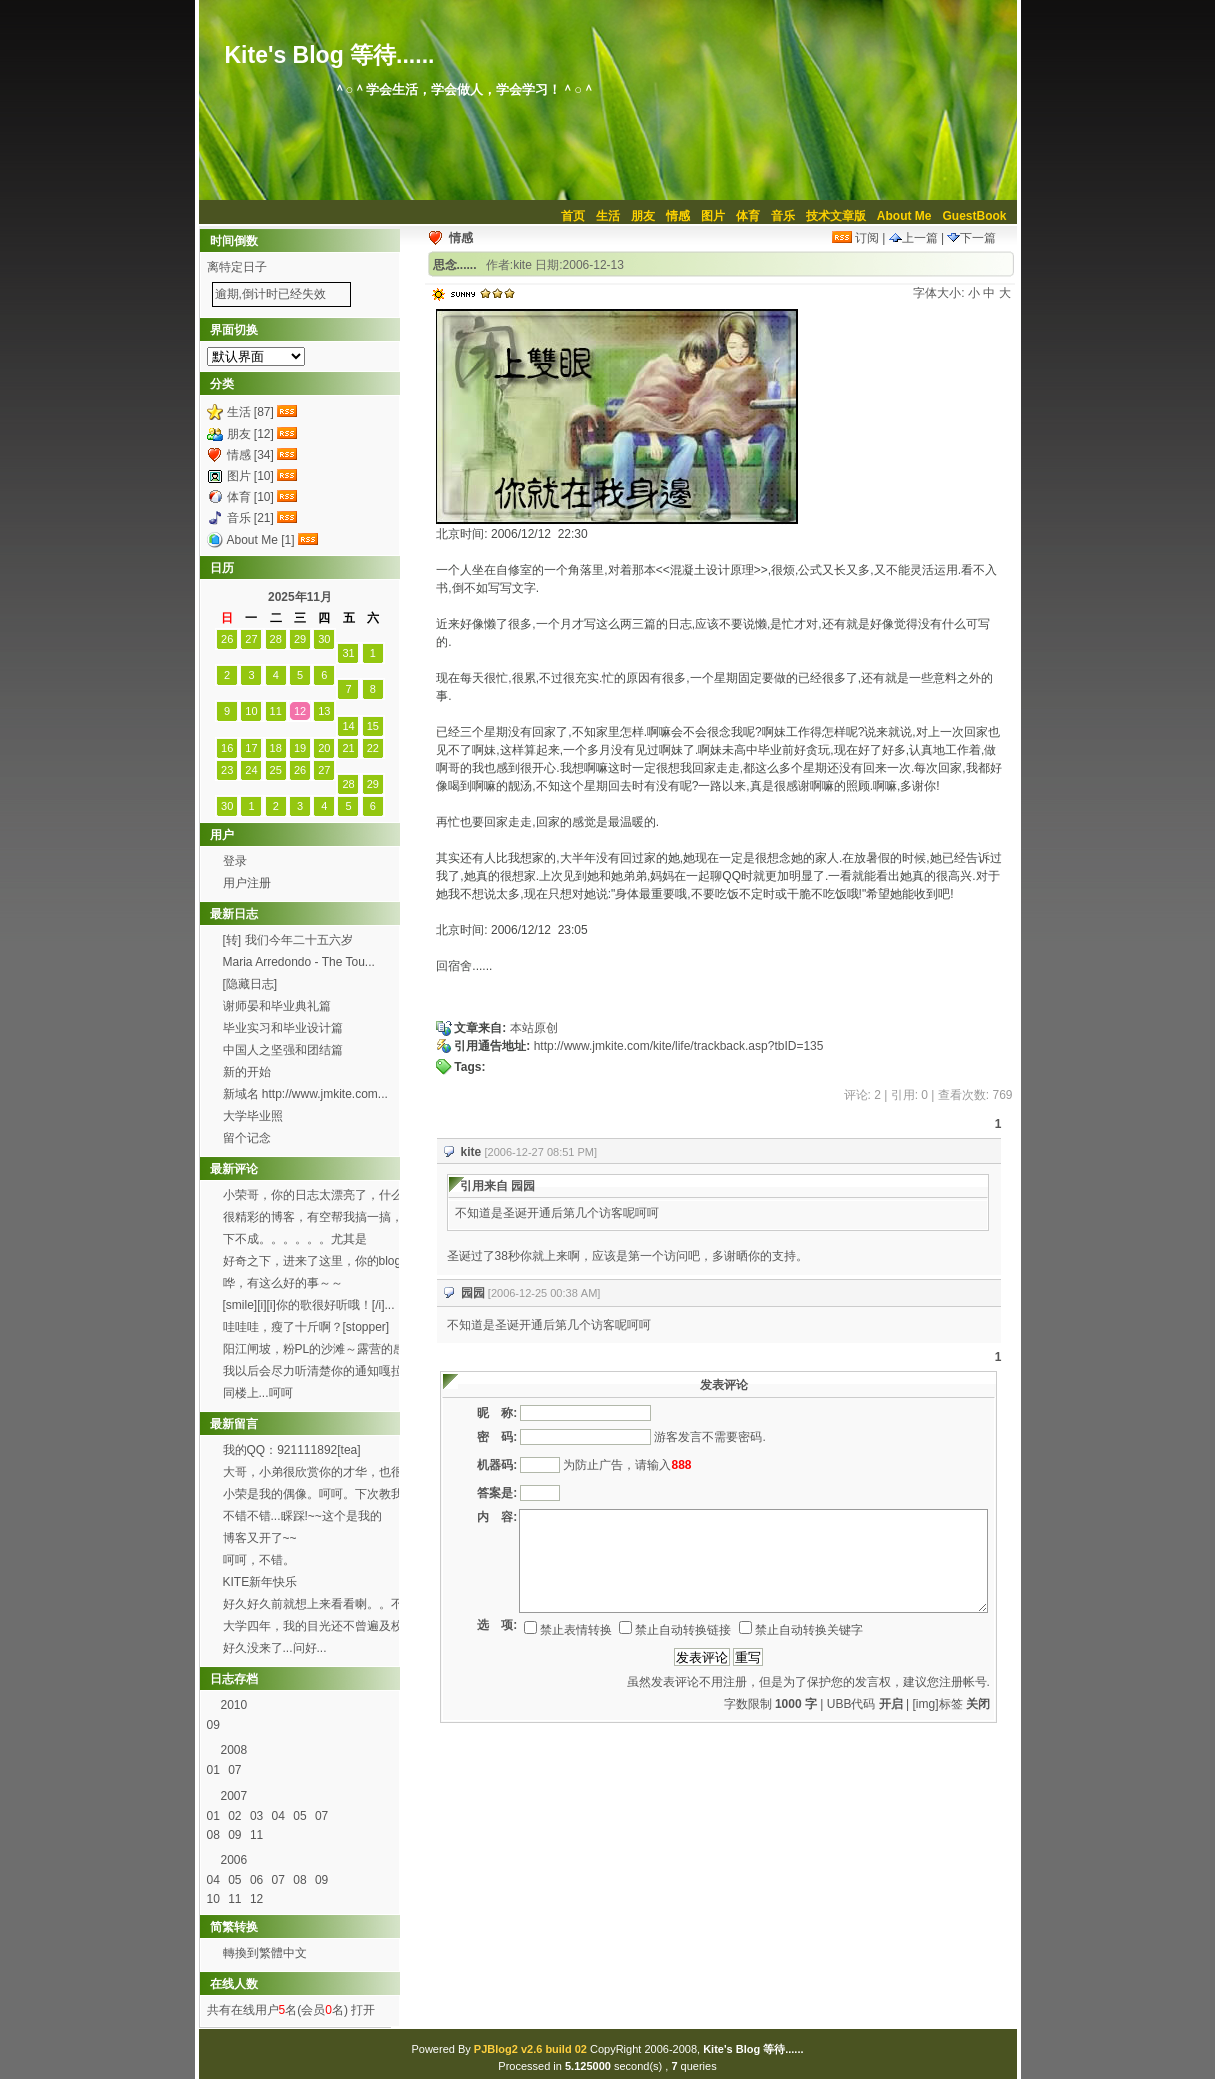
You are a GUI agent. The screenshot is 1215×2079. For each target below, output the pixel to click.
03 (258, 1816)
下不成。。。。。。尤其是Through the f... (295, 1241)
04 (280, 1816)
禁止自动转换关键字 (801, 1630)
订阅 (855, 238)
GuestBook (974, 216)
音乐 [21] (250, 518)
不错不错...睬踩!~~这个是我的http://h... (302, 1518)
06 (258, 1880)
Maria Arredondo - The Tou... (299, 962)
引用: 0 (909, 1095)
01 (215, 1770)
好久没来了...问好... (276, 1648)
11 (276, 711)
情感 (678, 216)
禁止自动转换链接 (675, 1630)
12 (300, 711)
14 (348, 726)
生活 (608, 216)
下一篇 (971, 238)
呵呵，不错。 (259, 1560)
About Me (904, 216)
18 (276, 748)
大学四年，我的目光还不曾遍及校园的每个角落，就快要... (313, 1628)
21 (348, 748)
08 (215, 1835)
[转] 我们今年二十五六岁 (288, 940)
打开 (361, 2010)
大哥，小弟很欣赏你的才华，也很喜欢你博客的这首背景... (313, 1474)
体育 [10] (250, 497)
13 (324, 711)
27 (251, 639)
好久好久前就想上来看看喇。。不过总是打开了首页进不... (313, 1606)
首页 (573, 216)
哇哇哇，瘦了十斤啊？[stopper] (306, 1327)
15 (373, 726)
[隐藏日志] (250, 984)
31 (348, 653)
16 (227, 748)
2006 (234, 1860)
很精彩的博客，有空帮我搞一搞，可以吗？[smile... (313, 1219)
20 (324, 748)
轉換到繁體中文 (265, 1953)
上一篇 (913, 238)
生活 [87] (250, 412)
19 (300, 748)
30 (324, 639)
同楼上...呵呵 (258, 1393)
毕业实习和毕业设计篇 (283, 1028)
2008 (234, 1750)
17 (251, 748)
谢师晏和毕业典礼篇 (277, 1006)
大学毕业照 (253, 1116)
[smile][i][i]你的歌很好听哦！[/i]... (309, 1305)
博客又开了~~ (260, 1538)
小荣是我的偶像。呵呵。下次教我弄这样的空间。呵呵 (313, 1496)
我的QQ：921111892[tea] (292, 1450)
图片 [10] (250, 476)
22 (373, 748)
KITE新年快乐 (260, 1582)
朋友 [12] (250, 434)
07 (236, 1770)
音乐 (783, 216)
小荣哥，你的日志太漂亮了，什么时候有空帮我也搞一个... (313, 1197)
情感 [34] (250, 455)
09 (215, 1725)
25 (276, 770)
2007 (234, 1796)
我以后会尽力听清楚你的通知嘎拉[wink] (313, 1373)
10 (251, 711)
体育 (748, 216)
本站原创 (534, 1028)
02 (236, 1816)
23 (227, 770)
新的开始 (247, 1072)
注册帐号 (963, 1682)
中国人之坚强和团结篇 (283, 1050)
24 (251, 770)
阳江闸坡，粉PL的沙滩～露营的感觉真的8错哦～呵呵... (314, 1351)
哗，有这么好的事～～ (283, 1283)
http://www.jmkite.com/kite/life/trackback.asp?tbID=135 (679, 1046)
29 (300, 639)
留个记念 (247, 1138)
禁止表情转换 (568, 1630)
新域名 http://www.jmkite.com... (305, 1094)
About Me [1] (261, 540)
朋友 (643, 216)
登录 (235, 861)
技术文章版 (836, 216)
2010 (234, 1705)
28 (276, 639)
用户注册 (247, 883)
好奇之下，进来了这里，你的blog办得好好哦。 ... (312, 1263)
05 (301, 1816)
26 (227, 639)
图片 (713, 216)
